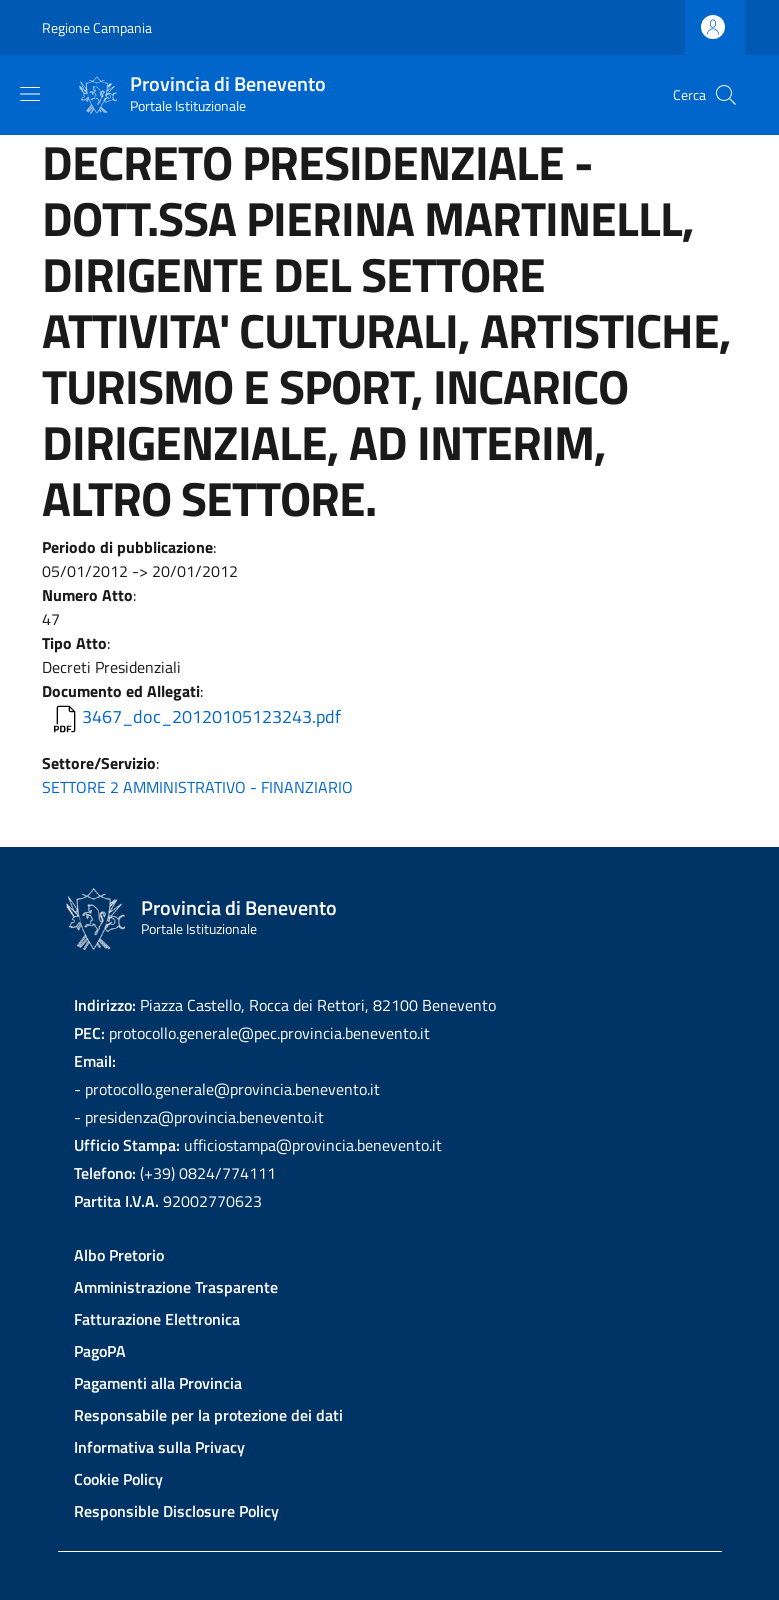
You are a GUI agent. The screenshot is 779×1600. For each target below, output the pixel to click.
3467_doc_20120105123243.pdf (211, 716)
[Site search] (726, 95)
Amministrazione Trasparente (176, 1287)
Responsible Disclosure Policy (176, 1511)
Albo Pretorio (119, 1255)
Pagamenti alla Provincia (158, 1383)
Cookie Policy (118, 1479)
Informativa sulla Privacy (159, 1447)
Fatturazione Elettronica (157, 1319)
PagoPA (100, 1351)
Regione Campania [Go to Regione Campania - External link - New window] (97, 27)
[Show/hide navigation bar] (30, 94)
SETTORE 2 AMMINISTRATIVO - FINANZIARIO (197, 787)
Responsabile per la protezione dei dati (208, 1415)
